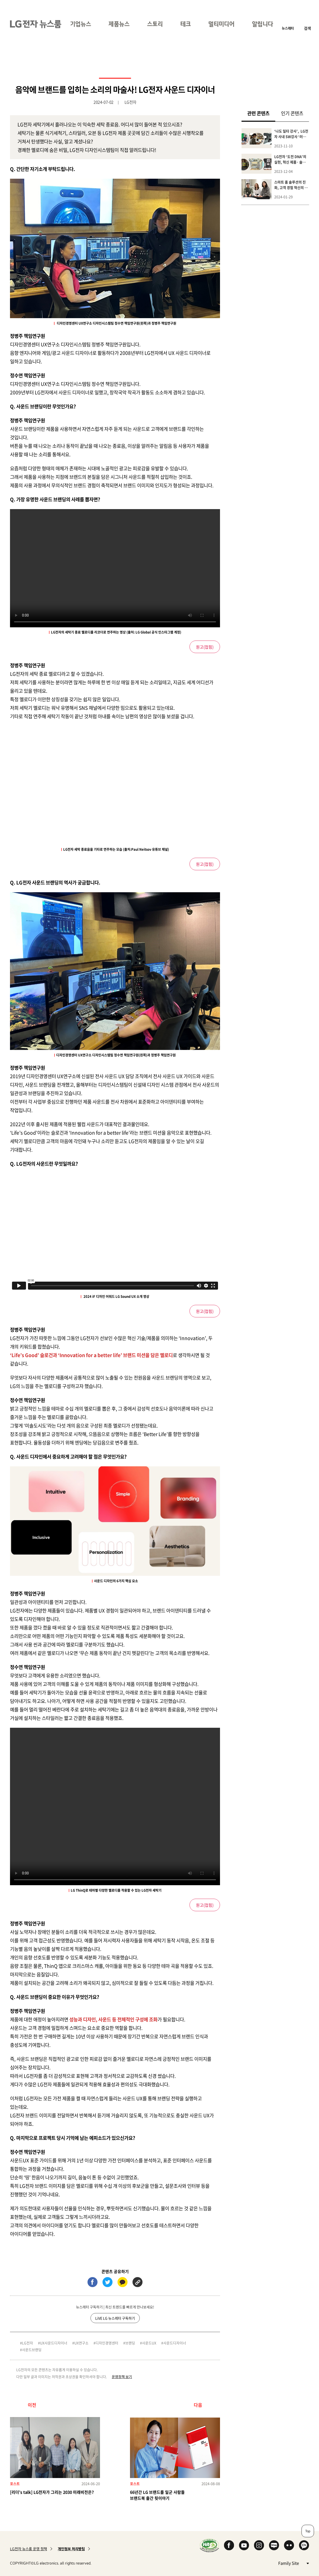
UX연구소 (81, 2342)
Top (307, 2531)
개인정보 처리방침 (71, 2549)
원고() (205, 647)
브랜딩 (130, 2342)
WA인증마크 (209, 2545)
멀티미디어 (221, 24)
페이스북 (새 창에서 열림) (93, 2282)
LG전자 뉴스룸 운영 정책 (28, 2549)
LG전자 (27, 2342)
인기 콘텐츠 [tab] (292, 113)
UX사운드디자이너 (53, 2342)
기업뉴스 (80, 24)
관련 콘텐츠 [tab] (261, 113)
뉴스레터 (288, 28)
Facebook (229, 2545)
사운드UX (149, 2342)
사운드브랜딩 (32, 2349)
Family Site (293, 2563)
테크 (185, 24)
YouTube (244, 2545)
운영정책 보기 (122, 2376)
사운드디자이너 (174, 2342)
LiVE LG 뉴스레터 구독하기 (115, 2318)
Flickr (289, 2545)
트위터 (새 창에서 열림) (107, 2282)
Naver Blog (274, 2545)
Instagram (259, 2545)
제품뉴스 (119, 24)
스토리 (155, 24)
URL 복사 (137, 2282)
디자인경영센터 (107, 2342)
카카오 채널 (304, 2545)
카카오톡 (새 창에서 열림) (123, 2282)
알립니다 (262, 24)
